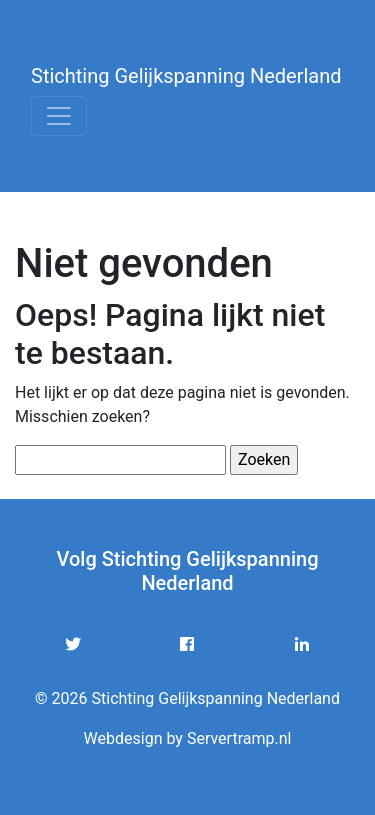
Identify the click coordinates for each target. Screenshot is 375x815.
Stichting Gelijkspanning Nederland (186, 76)
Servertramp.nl (239, 738)
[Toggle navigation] (59, 116)
